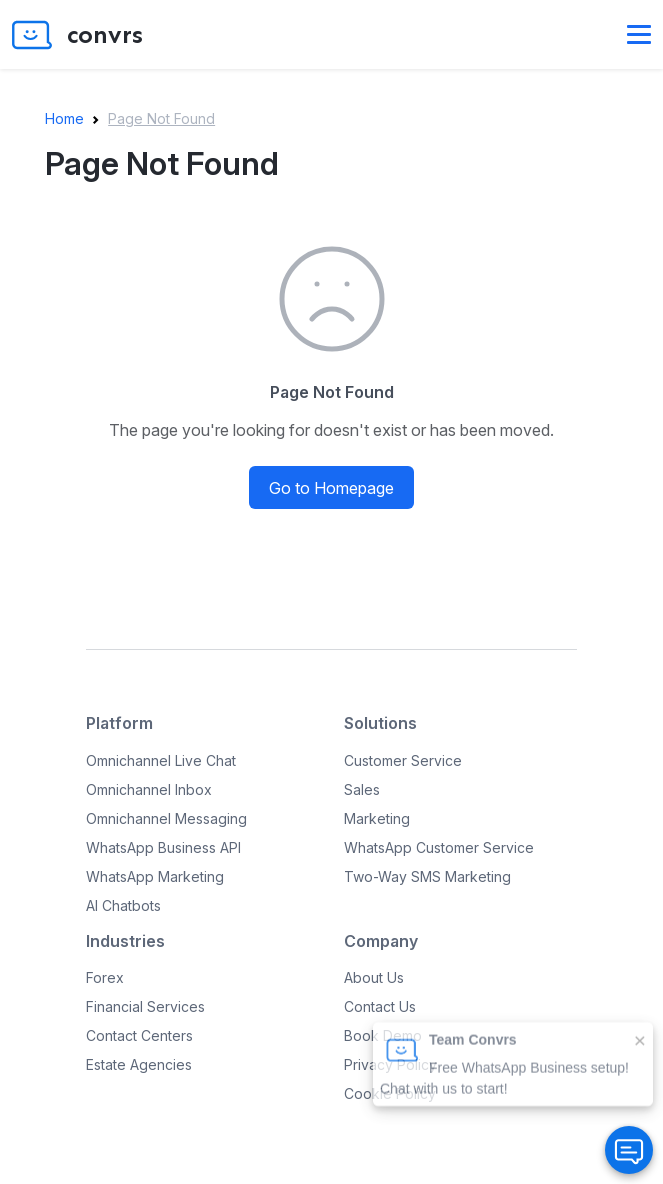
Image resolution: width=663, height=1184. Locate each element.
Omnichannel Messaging (166, 818)
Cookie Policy (390, 1093)
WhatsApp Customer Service (439, 847)
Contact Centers (139, 1035)
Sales (362, 789)
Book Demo (383, 1035)
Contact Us (380, 1006)
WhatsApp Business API (163, 847)
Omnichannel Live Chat (161, 760)
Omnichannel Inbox (149, 789)
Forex (105, 977)
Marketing (377, 818)
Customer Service (403, 760)
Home (64, 118)
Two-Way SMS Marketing (427, 876)
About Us (374, 977)
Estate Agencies (139, 1064)
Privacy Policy (390, 1064)
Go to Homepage (331, 488)
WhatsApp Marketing (155, 876)
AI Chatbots (123, 905)
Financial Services (145, 1006)
